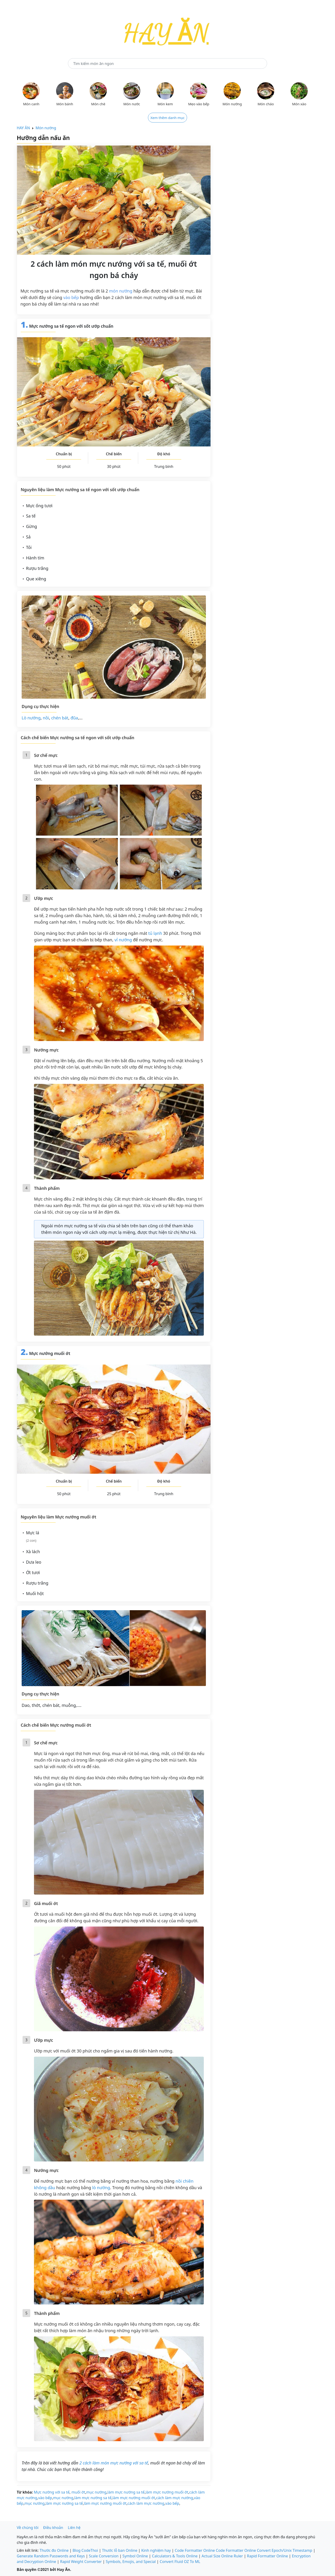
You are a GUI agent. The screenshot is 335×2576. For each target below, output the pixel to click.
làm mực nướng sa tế (126, 2492)
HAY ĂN (23, 127)
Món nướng (46, 127)
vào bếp (71, 297)
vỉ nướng (123, 940)
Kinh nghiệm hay (156, 2550)
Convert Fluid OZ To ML (180, 2561)
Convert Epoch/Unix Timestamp (284, 2550)
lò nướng (101, 2187)
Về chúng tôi (27, 2527)
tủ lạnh (155, 933)
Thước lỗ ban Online (119, 2550)
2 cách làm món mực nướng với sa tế (113, 2463)
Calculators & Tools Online (175, 2556)
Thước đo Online (54, 2550)
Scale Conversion (104, 2556)
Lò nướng (31, 718)
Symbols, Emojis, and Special (131, 2561)
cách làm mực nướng (174, 2497)
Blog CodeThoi (85, 2550)
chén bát (59, 718)
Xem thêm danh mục (168, 117)
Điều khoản (53, 2527)
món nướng (120, 291)
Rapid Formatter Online (267, 2556)
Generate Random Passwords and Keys (51, 2556)
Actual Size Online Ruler (222, 2556)
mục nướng (96, 2492)
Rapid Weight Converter (81, 2561)
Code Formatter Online (195, 2550)
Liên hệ (74, 2527)
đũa (74, 718)
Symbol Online (135, 2556)
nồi (45, 718)
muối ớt (77, 2492)
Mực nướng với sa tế (51, 2492)
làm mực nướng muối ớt (167, 2492)
